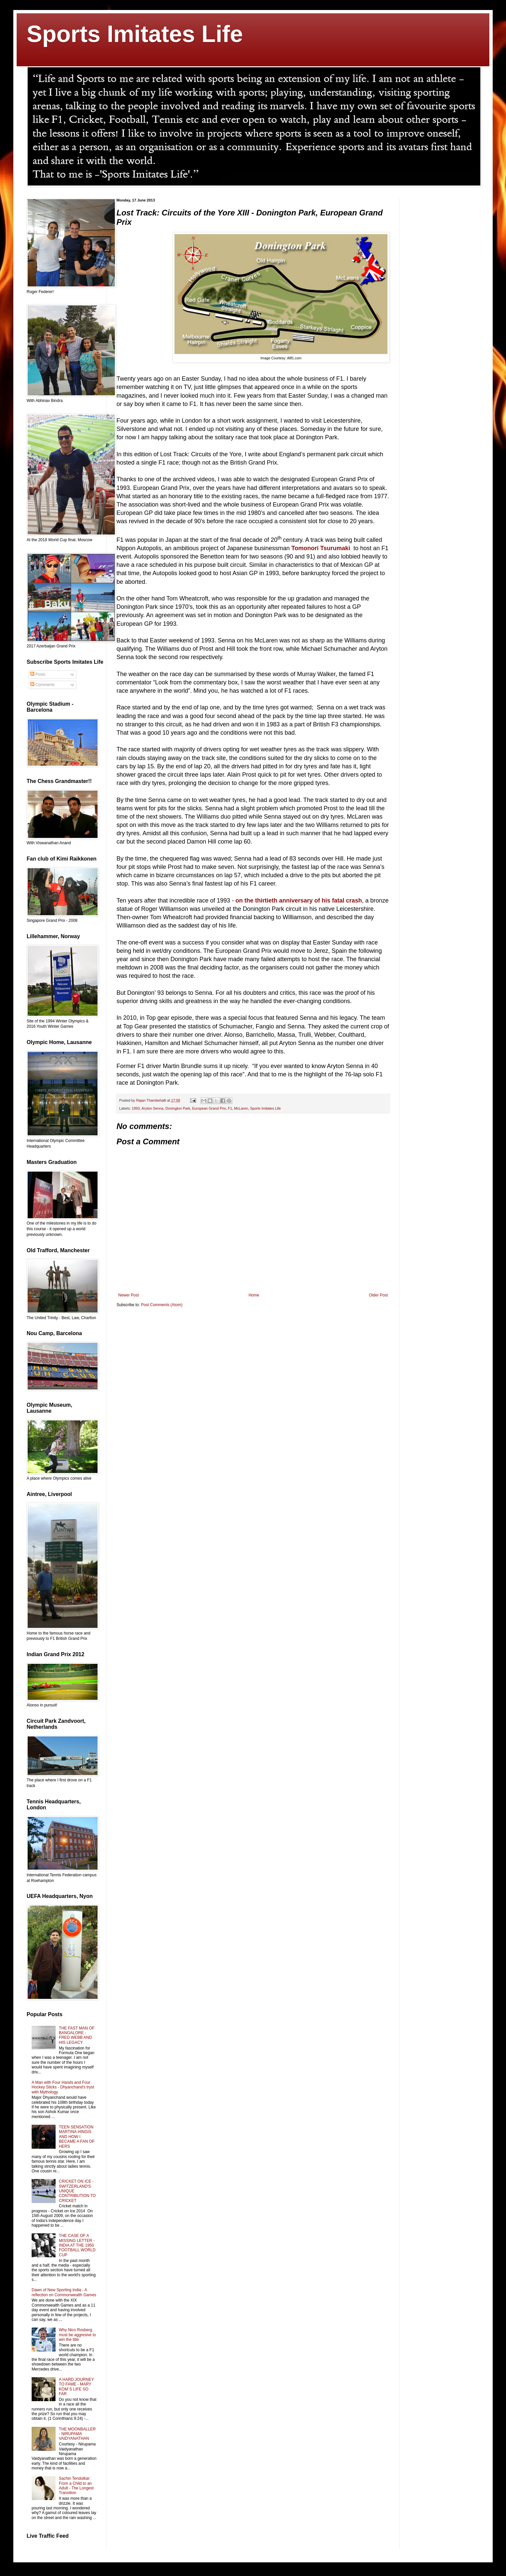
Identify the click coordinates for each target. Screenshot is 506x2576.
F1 (230, 1108)
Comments (42, 684)
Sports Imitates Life (135, 34)
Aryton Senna (152, 1108)
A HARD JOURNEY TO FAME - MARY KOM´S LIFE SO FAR (76, 2386)
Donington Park (177, 1108)
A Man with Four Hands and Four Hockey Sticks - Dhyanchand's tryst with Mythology (63, 2087)
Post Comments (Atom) (161, 1304)
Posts (37, 674)
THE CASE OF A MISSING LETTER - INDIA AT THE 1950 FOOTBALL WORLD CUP (77, 2245)
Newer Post (128, 1295)
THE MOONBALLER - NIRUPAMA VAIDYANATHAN (77, 2434)
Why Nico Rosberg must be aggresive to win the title (77, 2335)
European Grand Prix (209, 1108)
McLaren (241, 1108)
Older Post (378, 1295)
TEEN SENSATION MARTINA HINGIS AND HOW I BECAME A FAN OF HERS (77, 2137)
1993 (136, 1108)
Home (254, 1295)
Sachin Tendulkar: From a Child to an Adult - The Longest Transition (76, 2485)
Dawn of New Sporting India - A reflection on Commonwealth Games (64, 2292)
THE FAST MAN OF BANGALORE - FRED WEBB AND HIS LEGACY (77, 2035)
